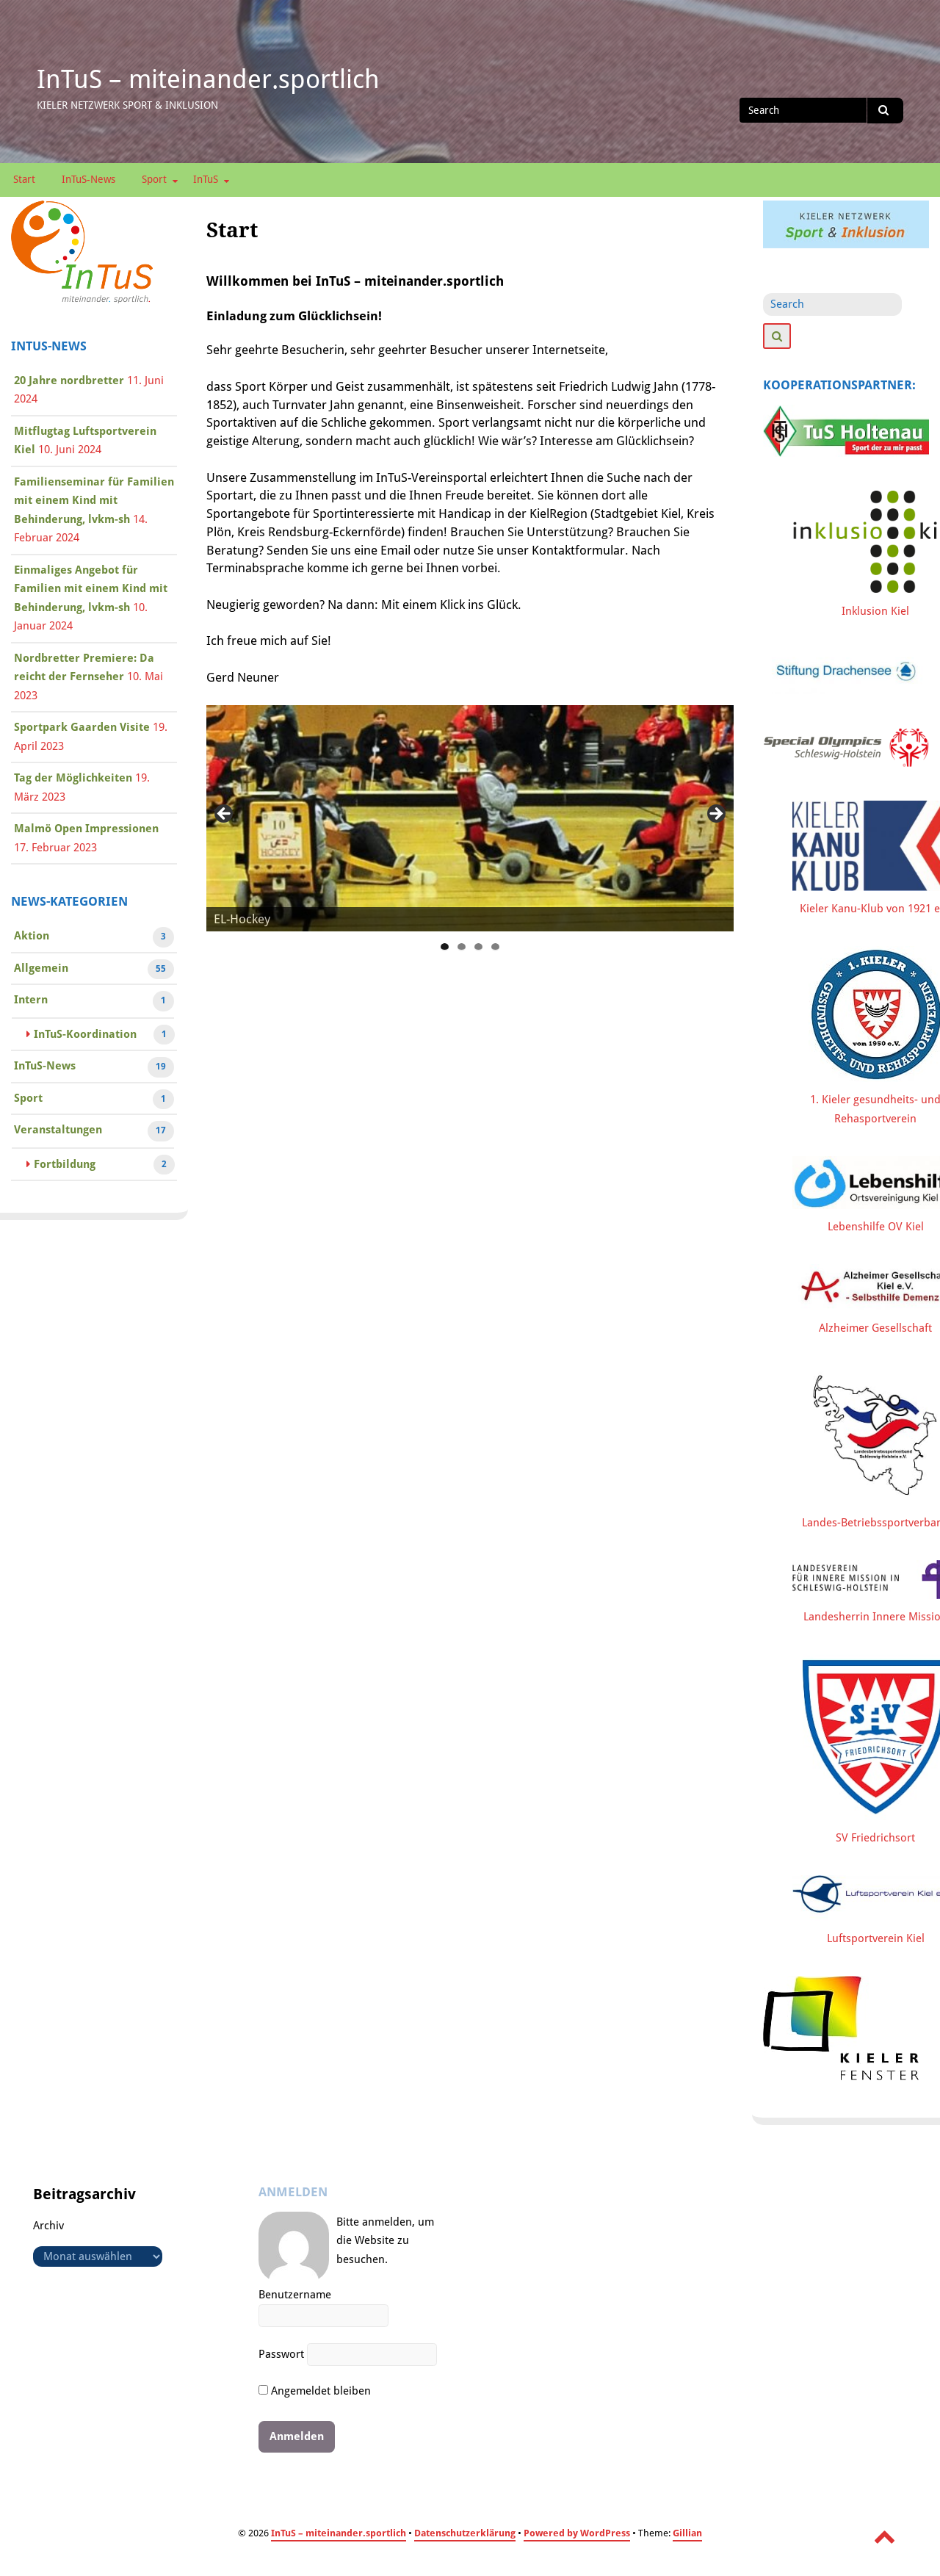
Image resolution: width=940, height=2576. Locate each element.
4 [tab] (495, 947)
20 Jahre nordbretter (69, 380)
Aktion (31, 937)
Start (24, 179)
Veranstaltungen (58, 1131)
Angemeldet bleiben (314, 2391)
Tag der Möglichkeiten (73, 777)
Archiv (48, 2225)
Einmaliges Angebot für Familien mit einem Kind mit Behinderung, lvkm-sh (90, 588)
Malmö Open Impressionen (86, 828)
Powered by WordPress (577, 2533)
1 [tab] (445, 947)
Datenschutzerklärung (465, 2533)
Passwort (281, 2354)
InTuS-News (88, 179)
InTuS (205, 179)
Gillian (687, 2533)
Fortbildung (64, 1166)
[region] (470, 818)
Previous (225, 815)
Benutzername (294, 2294)
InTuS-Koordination (85, 1036)
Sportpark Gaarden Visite (82, 727)
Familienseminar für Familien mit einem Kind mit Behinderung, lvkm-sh (94, 500)
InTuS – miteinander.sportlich (208, 79)
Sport (154, 179)
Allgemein (41, 970)
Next (715, 815)
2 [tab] (462, 947)
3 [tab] (478, 947)
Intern (31, 1001)
